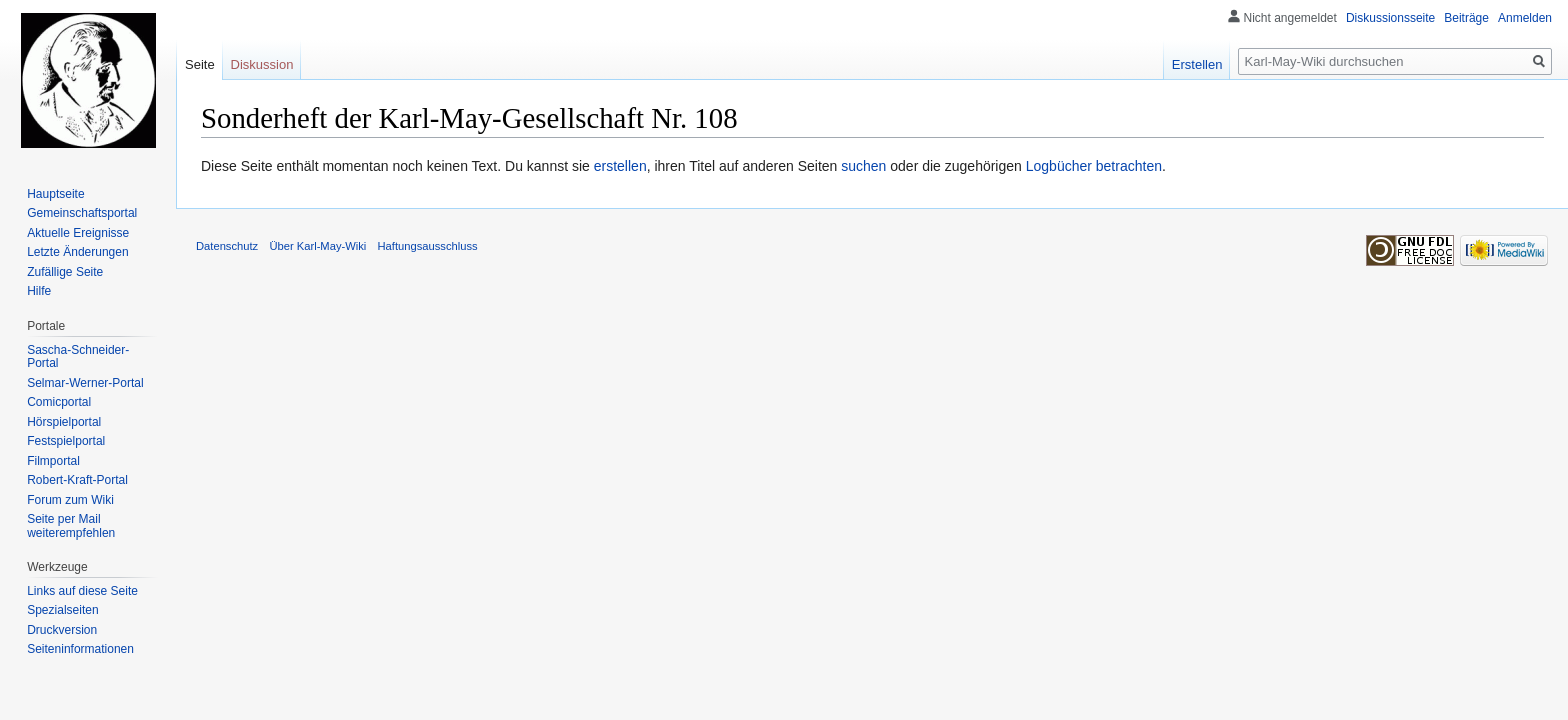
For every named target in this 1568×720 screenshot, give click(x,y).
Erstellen (1197, 64)
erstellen (620, 166)
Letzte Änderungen (77, 252)
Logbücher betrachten (1094, 166)
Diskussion (262, 64)
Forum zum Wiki (70, 500)
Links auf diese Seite (82, 591)
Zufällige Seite (65, 272)
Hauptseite (55, 194)
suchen (863, 166)
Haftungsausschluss (428, 246)
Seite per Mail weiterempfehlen (71, 526)
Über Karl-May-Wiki (317, 246)
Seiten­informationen (80, 649)
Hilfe (39, 291)
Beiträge (1466, 18)
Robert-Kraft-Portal (77, 480)
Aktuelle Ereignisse (78, 233)
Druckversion (62, 630)
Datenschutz (227, 246)
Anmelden (1525, 18)
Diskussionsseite (1390, 18)
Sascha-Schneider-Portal (78, 357)
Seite (200, 64)
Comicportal (59, 402)
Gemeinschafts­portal (82, 213)
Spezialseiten (62, 610)
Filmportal (53, 461)
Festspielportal (66, 441)
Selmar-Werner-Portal (85, 383)
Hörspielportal (64, 422)
